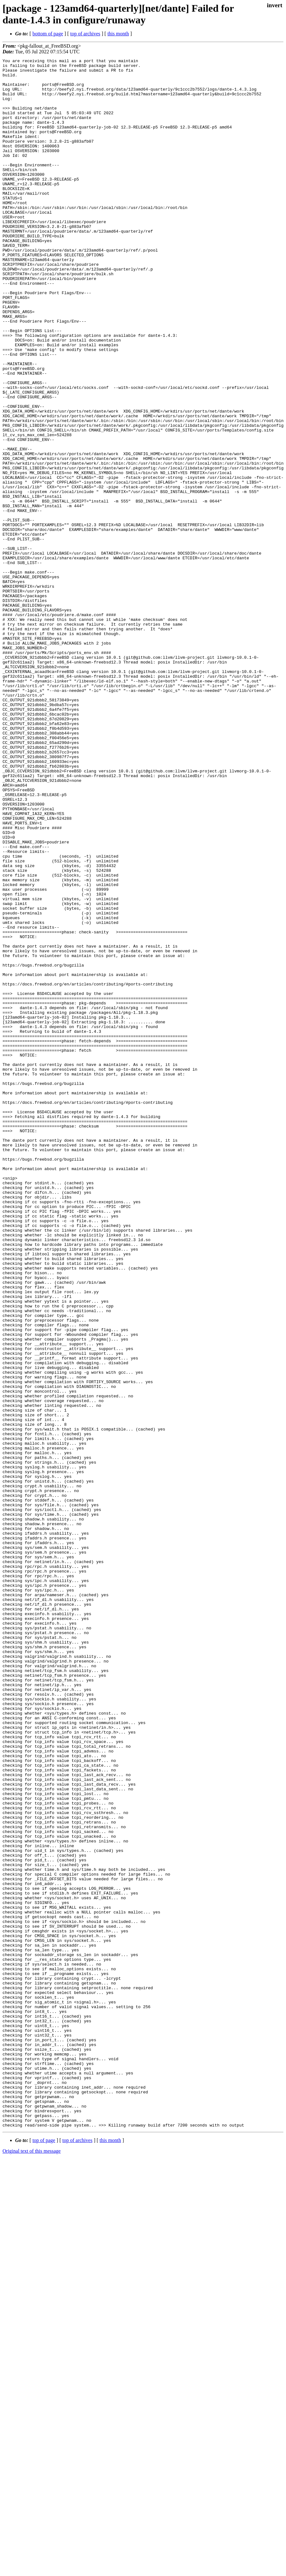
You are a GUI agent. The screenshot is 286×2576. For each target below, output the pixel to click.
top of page (44, 2554)
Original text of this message (32, 2564)
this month (118, 33)
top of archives (85, 33)
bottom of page (48, 33)
